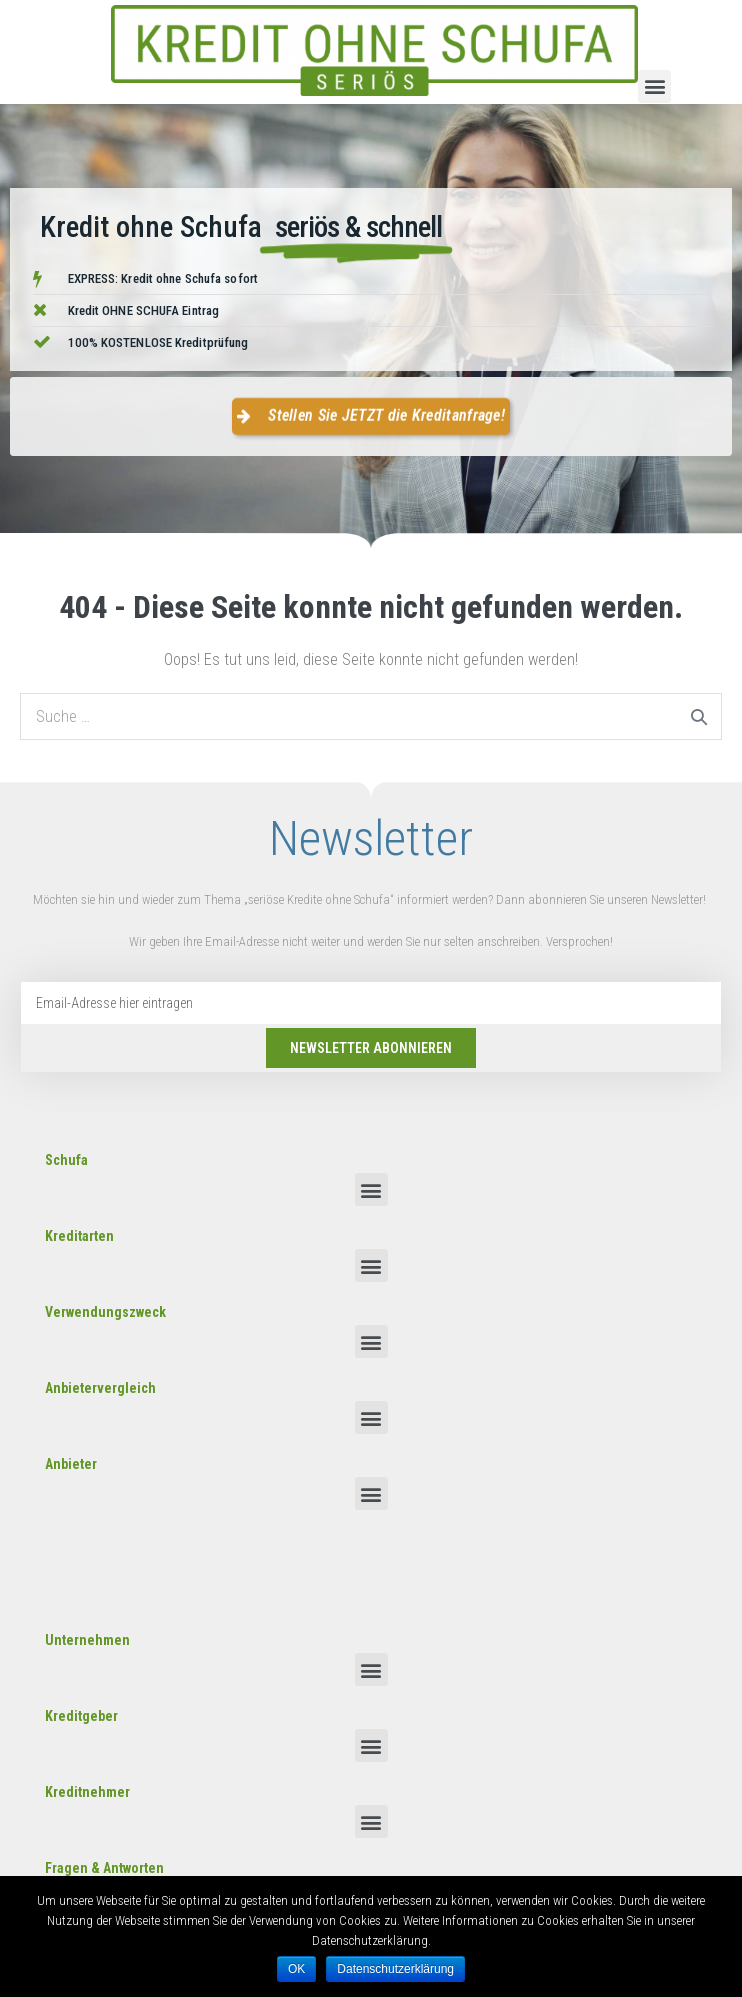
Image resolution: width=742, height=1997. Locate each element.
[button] (654, 86)
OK (296, 1969)
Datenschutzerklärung (395, 1969)
